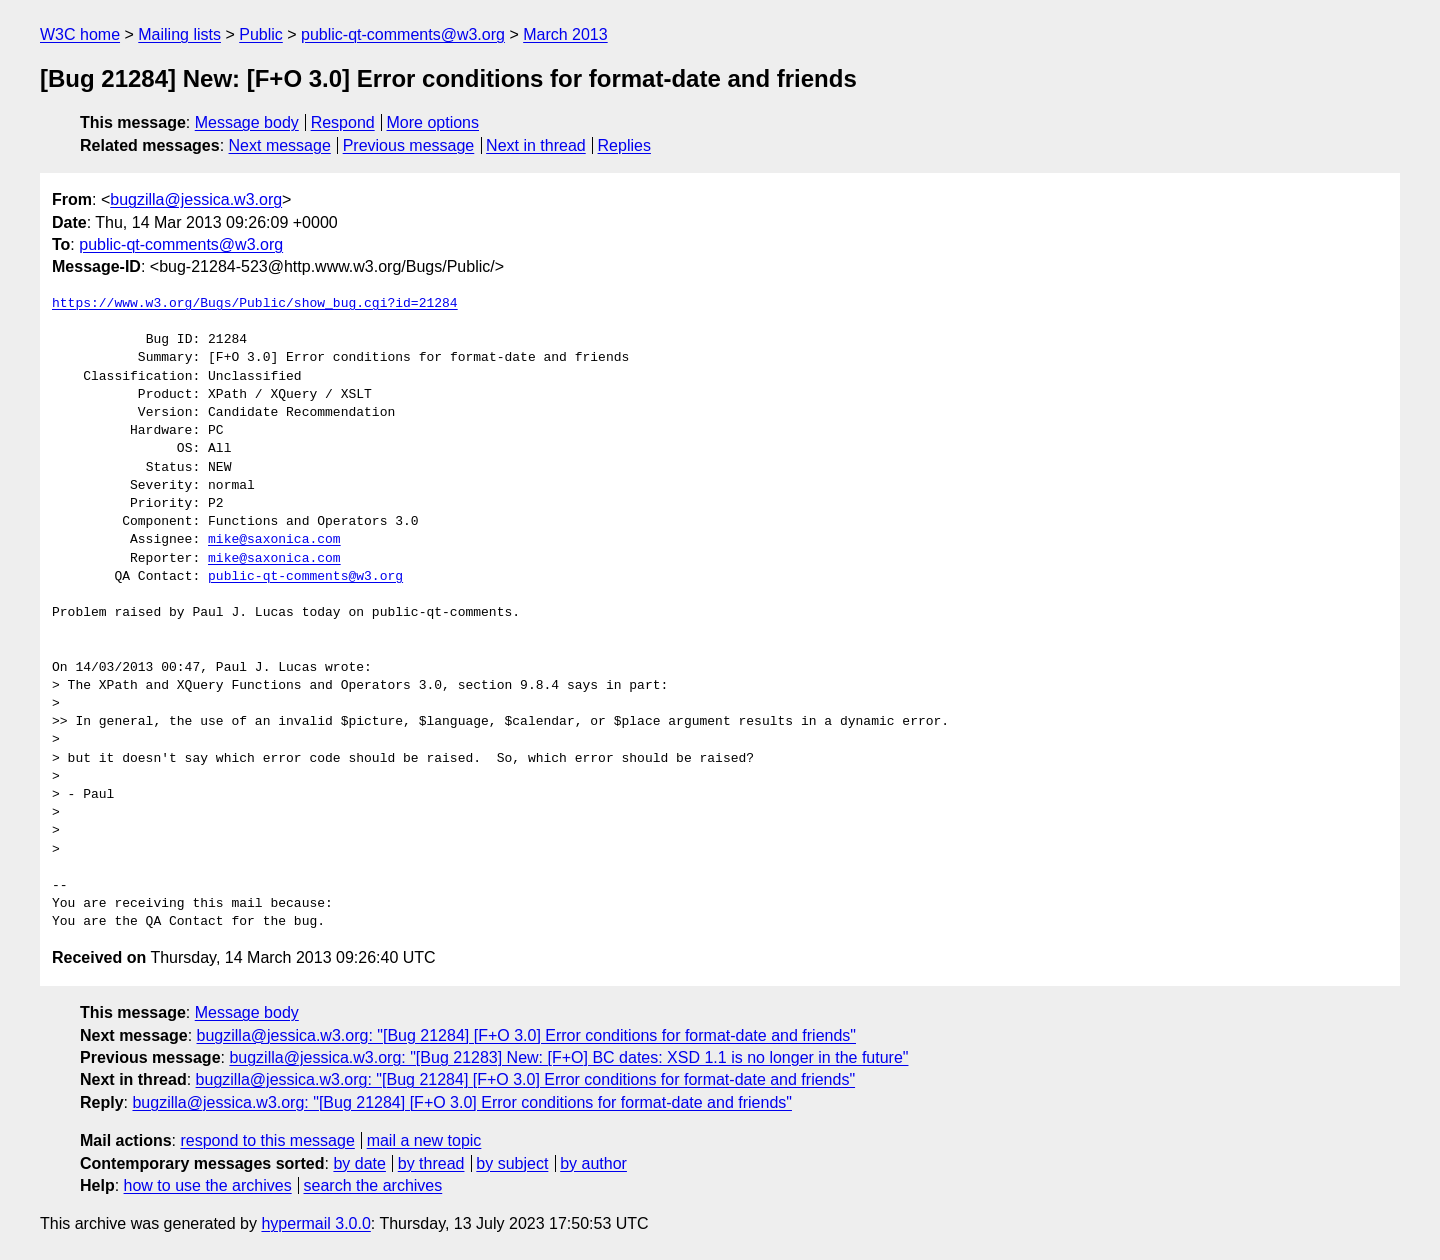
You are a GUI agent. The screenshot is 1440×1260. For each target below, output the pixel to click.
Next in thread (536, 145)
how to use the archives (208, 1185)
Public (261, 34)
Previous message (409, 145)
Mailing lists (179, 34)
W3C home (80, 34)
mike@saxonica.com (274, 540)
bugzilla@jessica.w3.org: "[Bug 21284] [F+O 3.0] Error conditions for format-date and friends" (526, 1035)
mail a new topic (424, 1140)
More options (433, 122)
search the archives (373, 1185)
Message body (247, 122)
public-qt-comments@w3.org (403, 34)
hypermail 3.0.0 (315, 1223)
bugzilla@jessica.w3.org (196, 199)
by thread (431, 1163)
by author (593, 1163)
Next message (280, 145)
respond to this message (267, 1140)
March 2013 (565, 34)
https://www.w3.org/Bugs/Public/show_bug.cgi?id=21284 (255, 304)
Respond (343, 122)
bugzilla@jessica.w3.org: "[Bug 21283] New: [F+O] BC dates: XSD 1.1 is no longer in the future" (568, 1057)
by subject (512, 1163)
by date (359, 1163)
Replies (624, 145)
